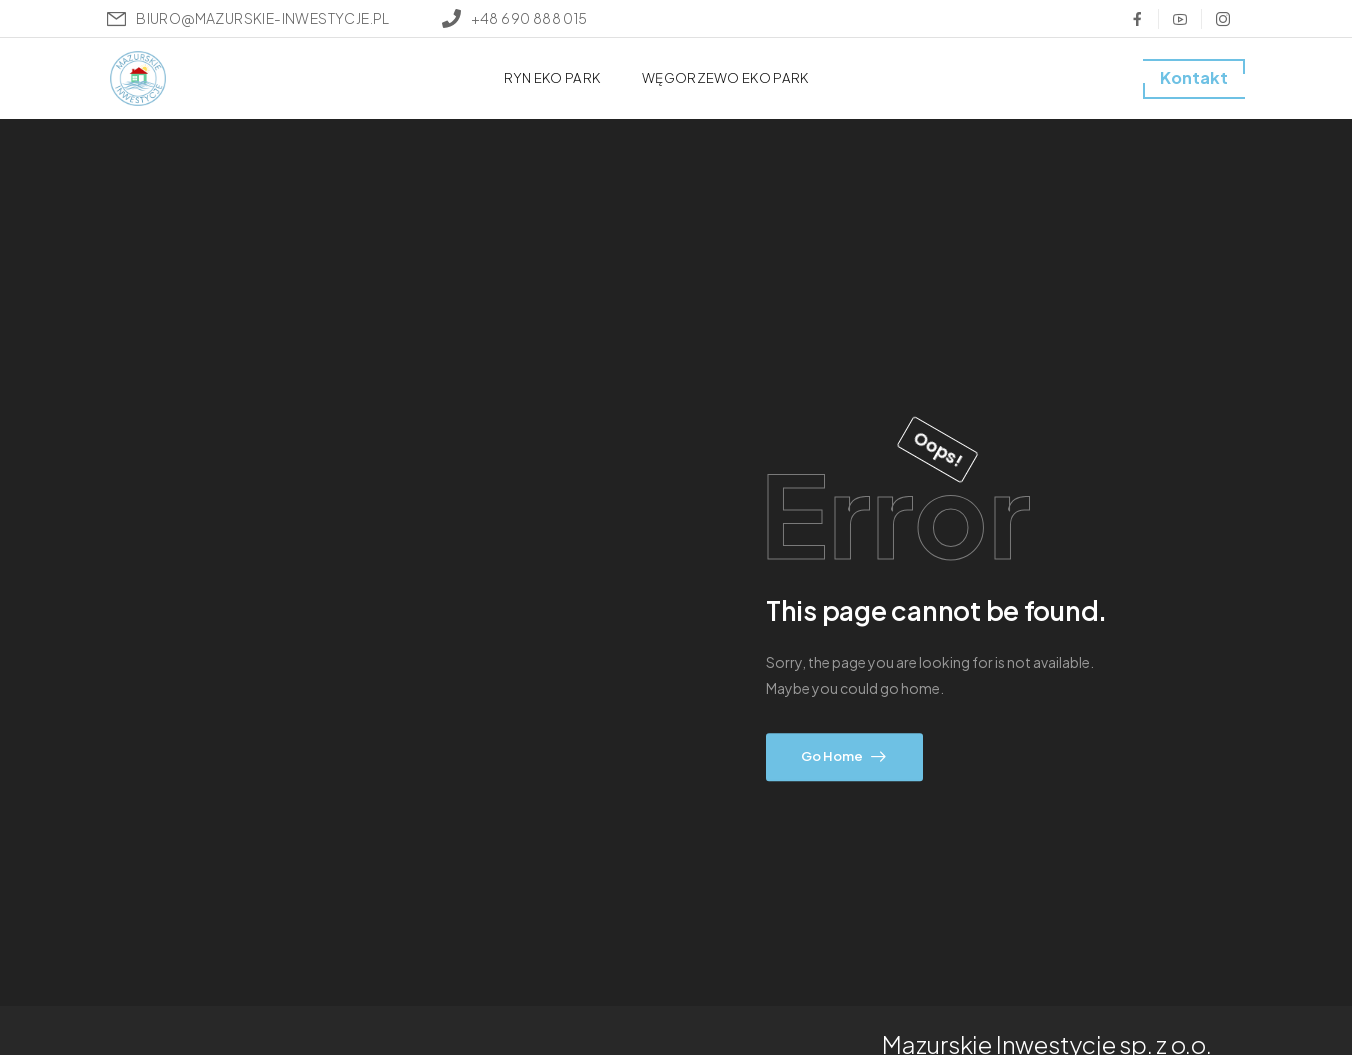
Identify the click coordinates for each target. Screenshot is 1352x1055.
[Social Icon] (1137, 19)
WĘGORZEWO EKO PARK (725, 77)
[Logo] (137, 78)
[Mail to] (248, 18)
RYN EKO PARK (552, 77)
